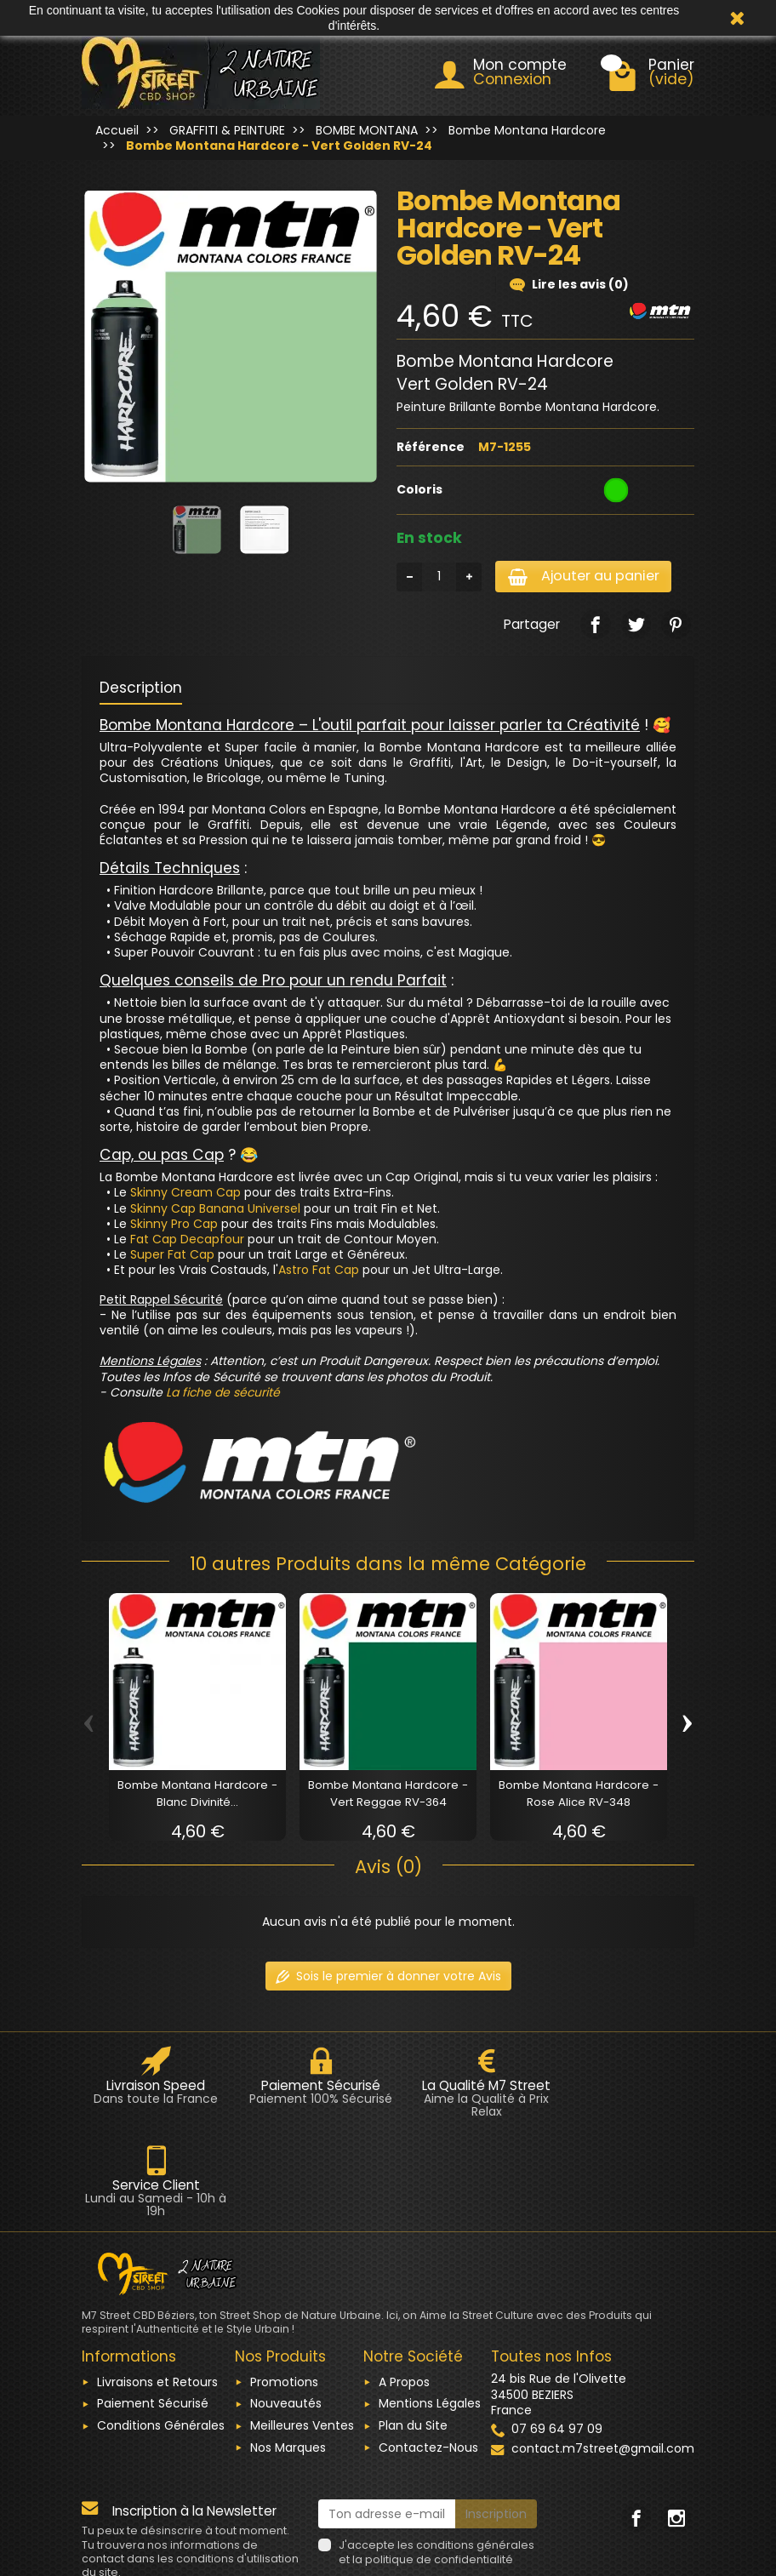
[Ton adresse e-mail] (387, 2416)
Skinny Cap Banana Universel (215, 1210)
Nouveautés (286, 2305)
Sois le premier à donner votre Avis (388, 1976)
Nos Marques (288, 2348)
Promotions (284, 2283)
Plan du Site (413, 2327)
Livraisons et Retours (157, 2283)
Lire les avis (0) (569, 284)
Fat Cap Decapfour (187, 1240)
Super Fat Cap (172, 1256)
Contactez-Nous (428, 2348)
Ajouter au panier (589, 577)
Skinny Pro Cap (174, 1225)
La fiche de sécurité (223, 1393)
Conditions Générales (161, 2327)
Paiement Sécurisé (152, 2305)
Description (141, 689)
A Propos (404, 2283)
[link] (595, 626)
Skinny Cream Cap (185, 1193)
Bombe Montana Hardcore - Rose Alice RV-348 (579, 1795)
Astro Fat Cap (318, 1271)
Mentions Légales (430, 2305)
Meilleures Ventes (302, 2327)
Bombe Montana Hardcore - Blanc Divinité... (197, 1795)
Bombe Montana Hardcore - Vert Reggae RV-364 (388, 1795)
